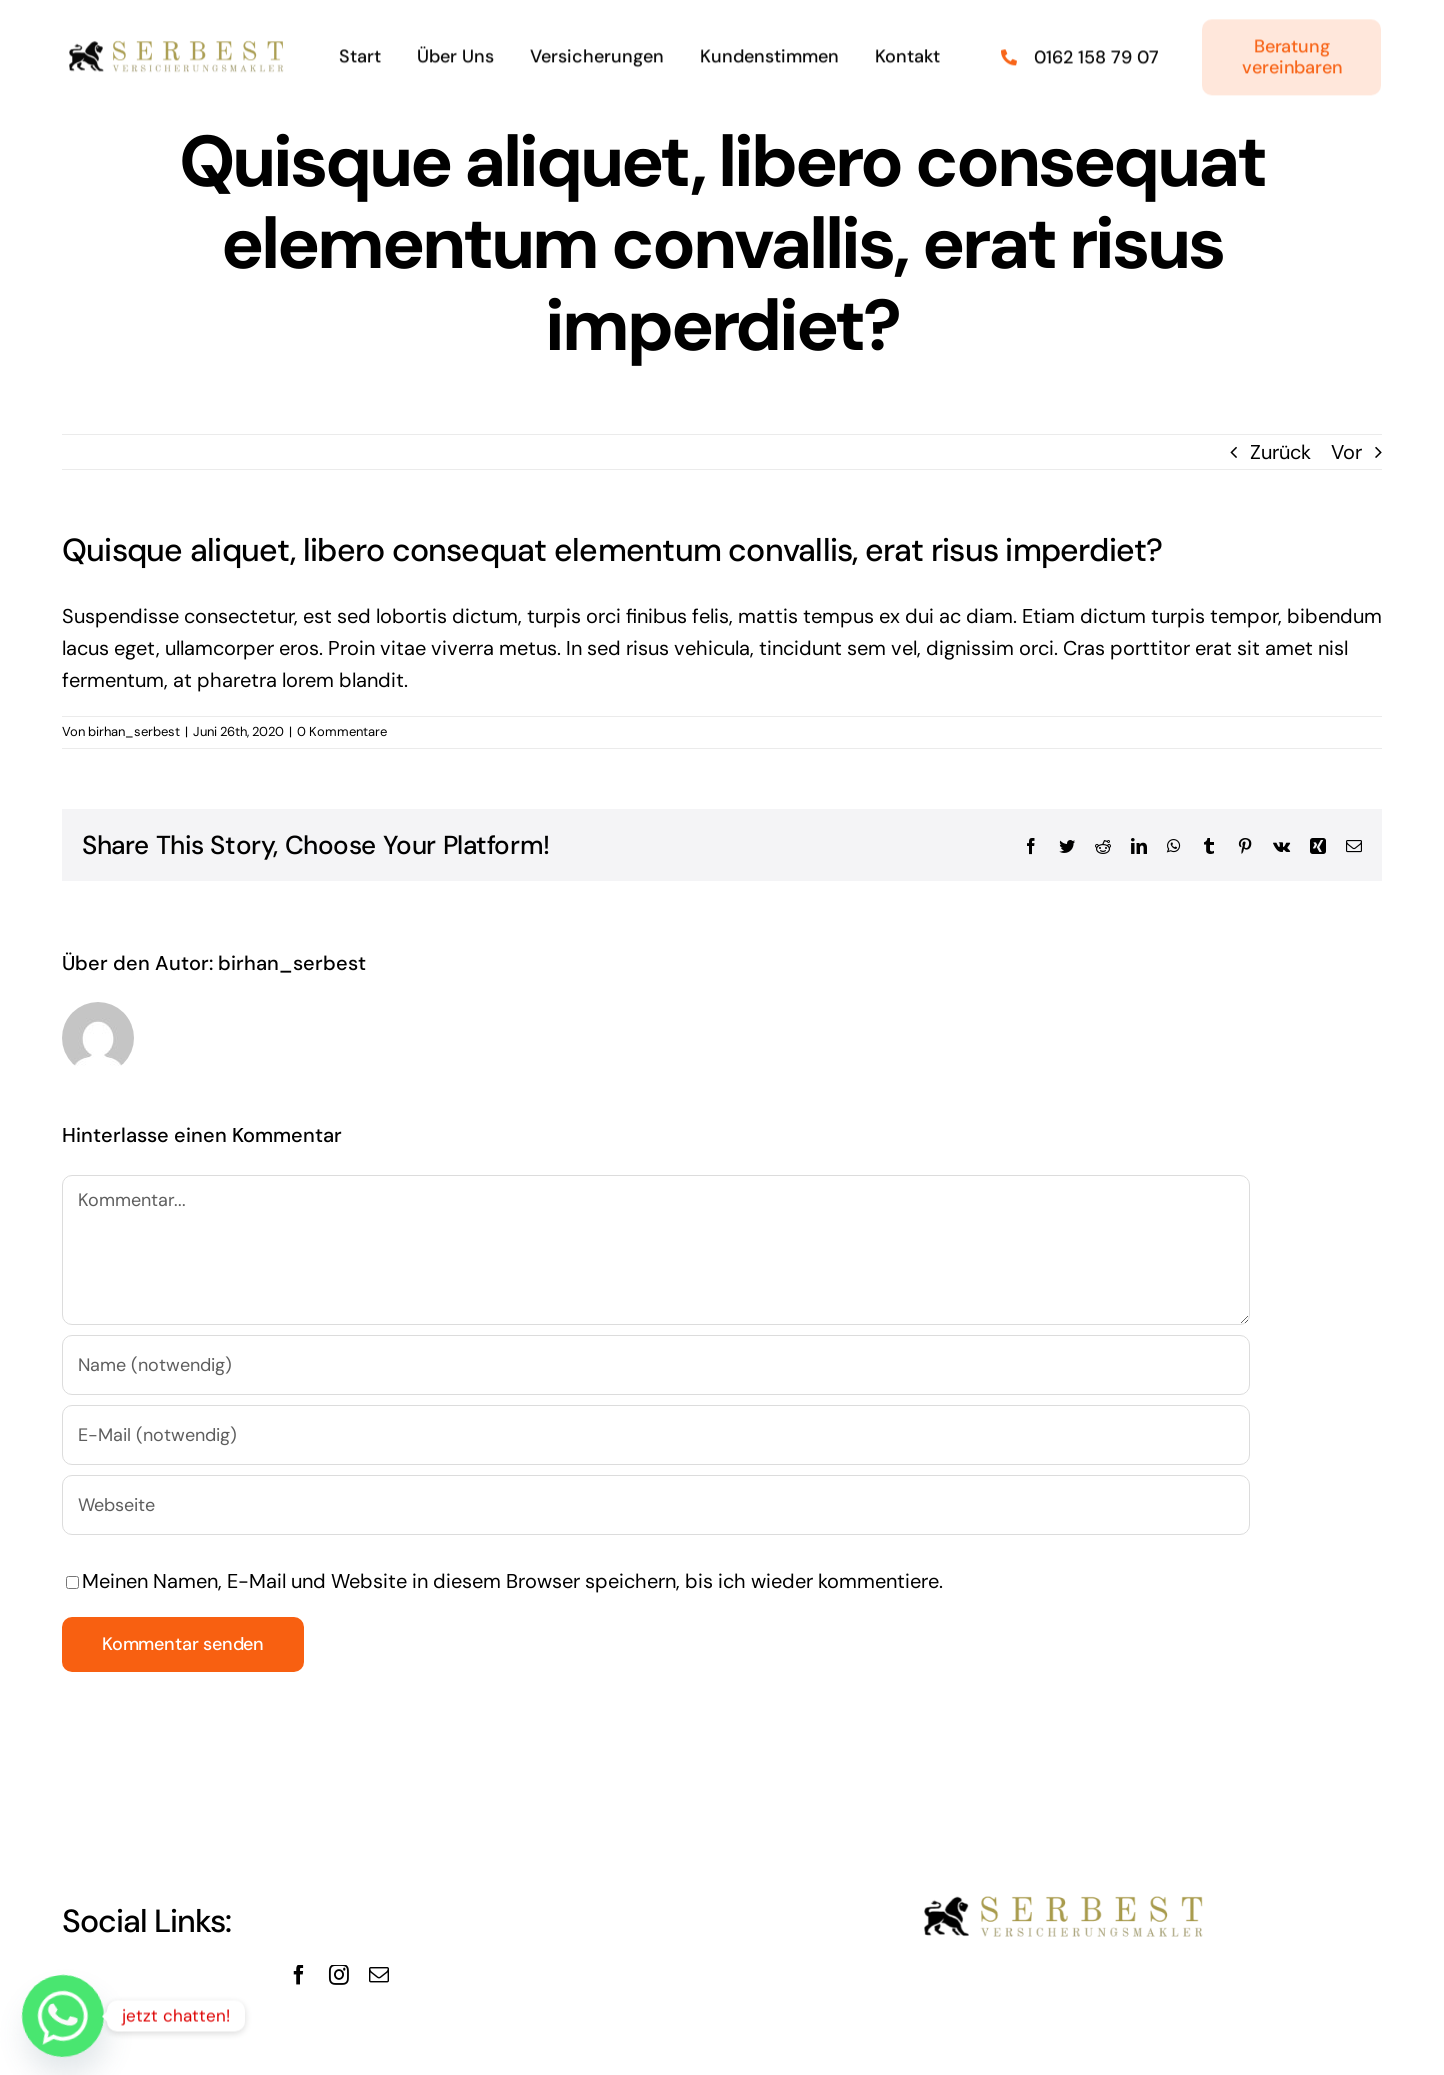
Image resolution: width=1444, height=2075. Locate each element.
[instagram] (339, 1975)
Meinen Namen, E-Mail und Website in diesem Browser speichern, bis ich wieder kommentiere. (512, 1581)
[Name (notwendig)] (656, 1365)
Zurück (1280, 452)
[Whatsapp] (63, 2016)
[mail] (379, 1975)
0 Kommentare (342, 731)
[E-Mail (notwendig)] (656, 1435)
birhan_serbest (134, 731)
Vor (1346, 452)
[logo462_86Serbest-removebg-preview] (177, 42)
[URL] (656, 1505)
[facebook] (299, 1975)
